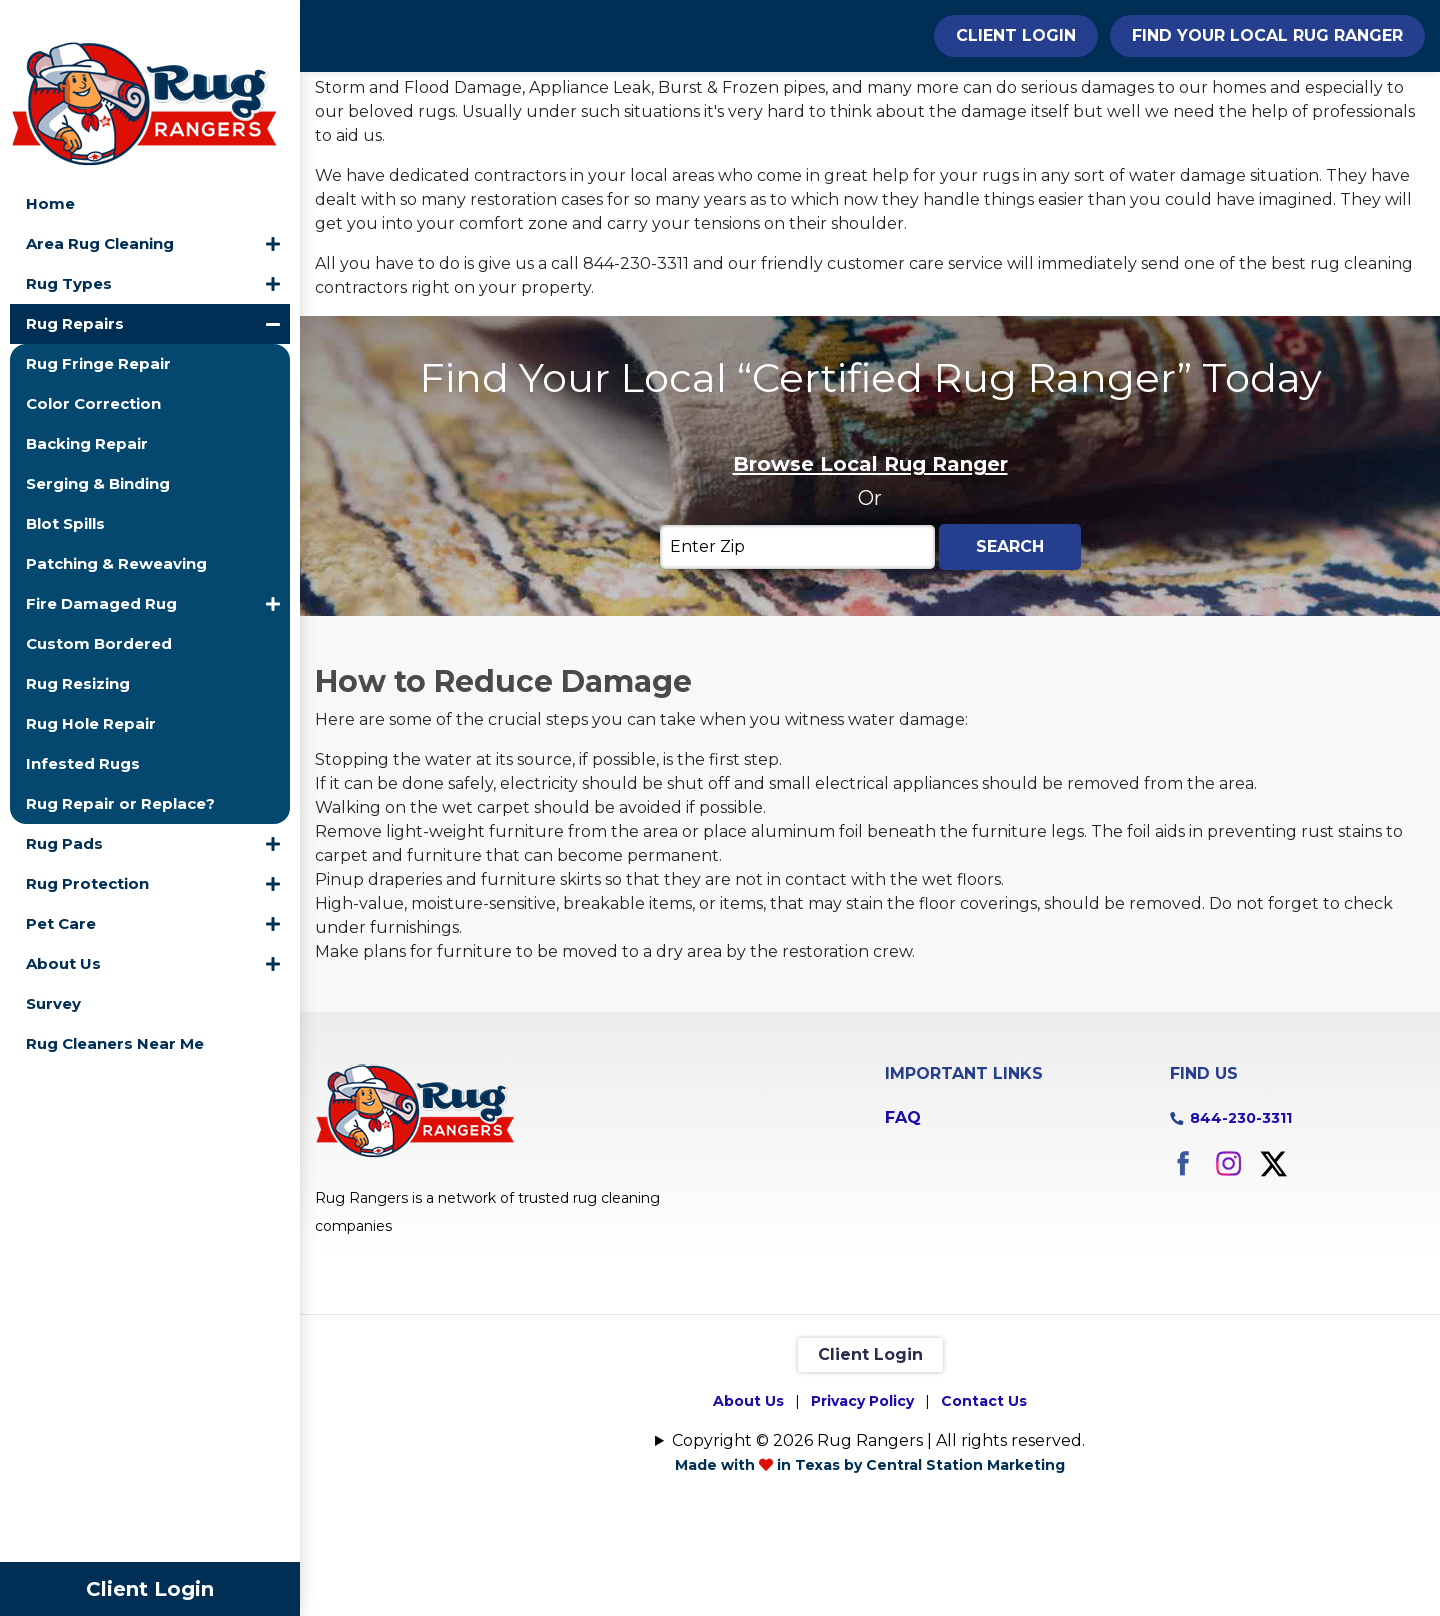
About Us (63, 925)
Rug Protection (87, 845)
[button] (273, 206)
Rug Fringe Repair (98, 325)
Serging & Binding (98, 445)
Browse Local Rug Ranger (870, 574)
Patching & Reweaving (116, 525)
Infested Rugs (83, 725)
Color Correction (93, 365)
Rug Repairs (75, 285)
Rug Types (69, 245)
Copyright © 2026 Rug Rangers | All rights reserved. (878, 1549)
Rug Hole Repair (91, 685)
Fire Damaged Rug (101, 565)
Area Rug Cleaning (100, 205)
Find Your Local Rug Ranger (1267, 35)
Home (50, 165)
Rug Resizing (78, 645)
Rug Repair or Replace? (120, 765)
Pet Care (61, 885)
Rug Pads (64, 805)
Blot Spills (65, 485)
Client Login (150, 1589)
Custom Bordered (99, 605)
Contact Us (984, 1510)
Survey (53, 965)
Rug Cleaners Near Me (115, 1005)
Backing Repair (87, 405)
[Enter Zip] (797, 657)
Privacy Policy (862, 1510)
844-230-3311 (1241, 1227)
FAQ (903, 1226)
